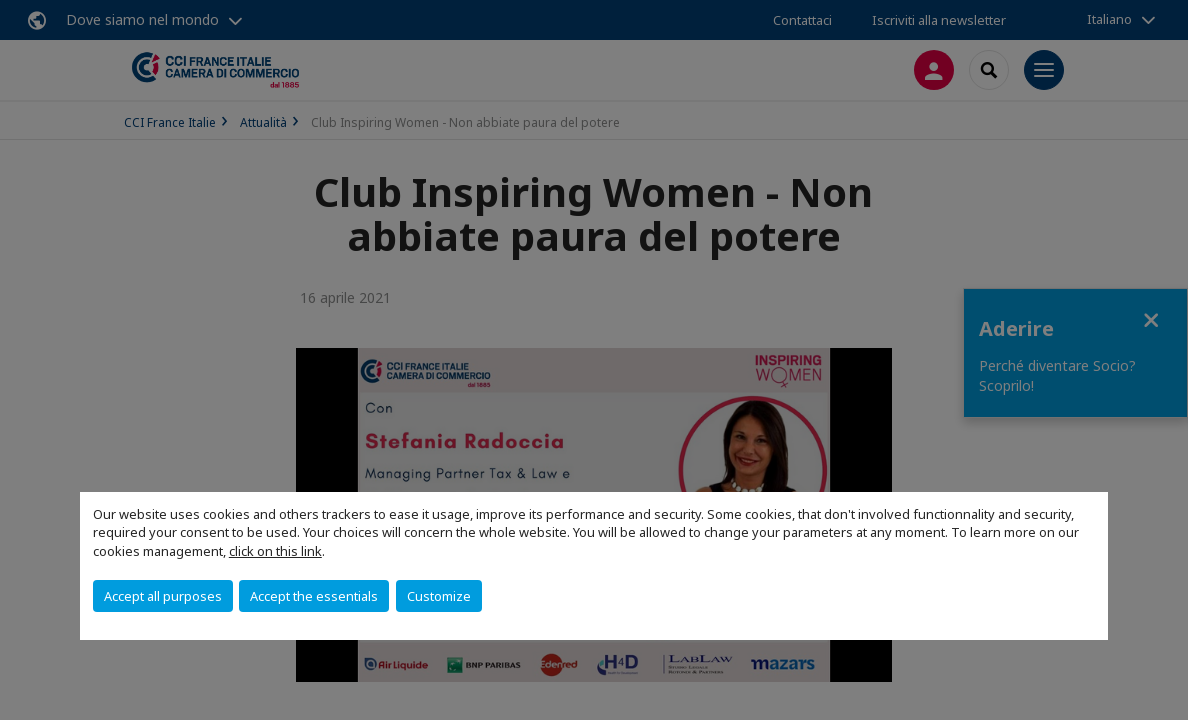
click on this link (275, 551)
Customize (439, 596)
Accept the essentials (314, 596)
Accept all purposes (163, 596)
